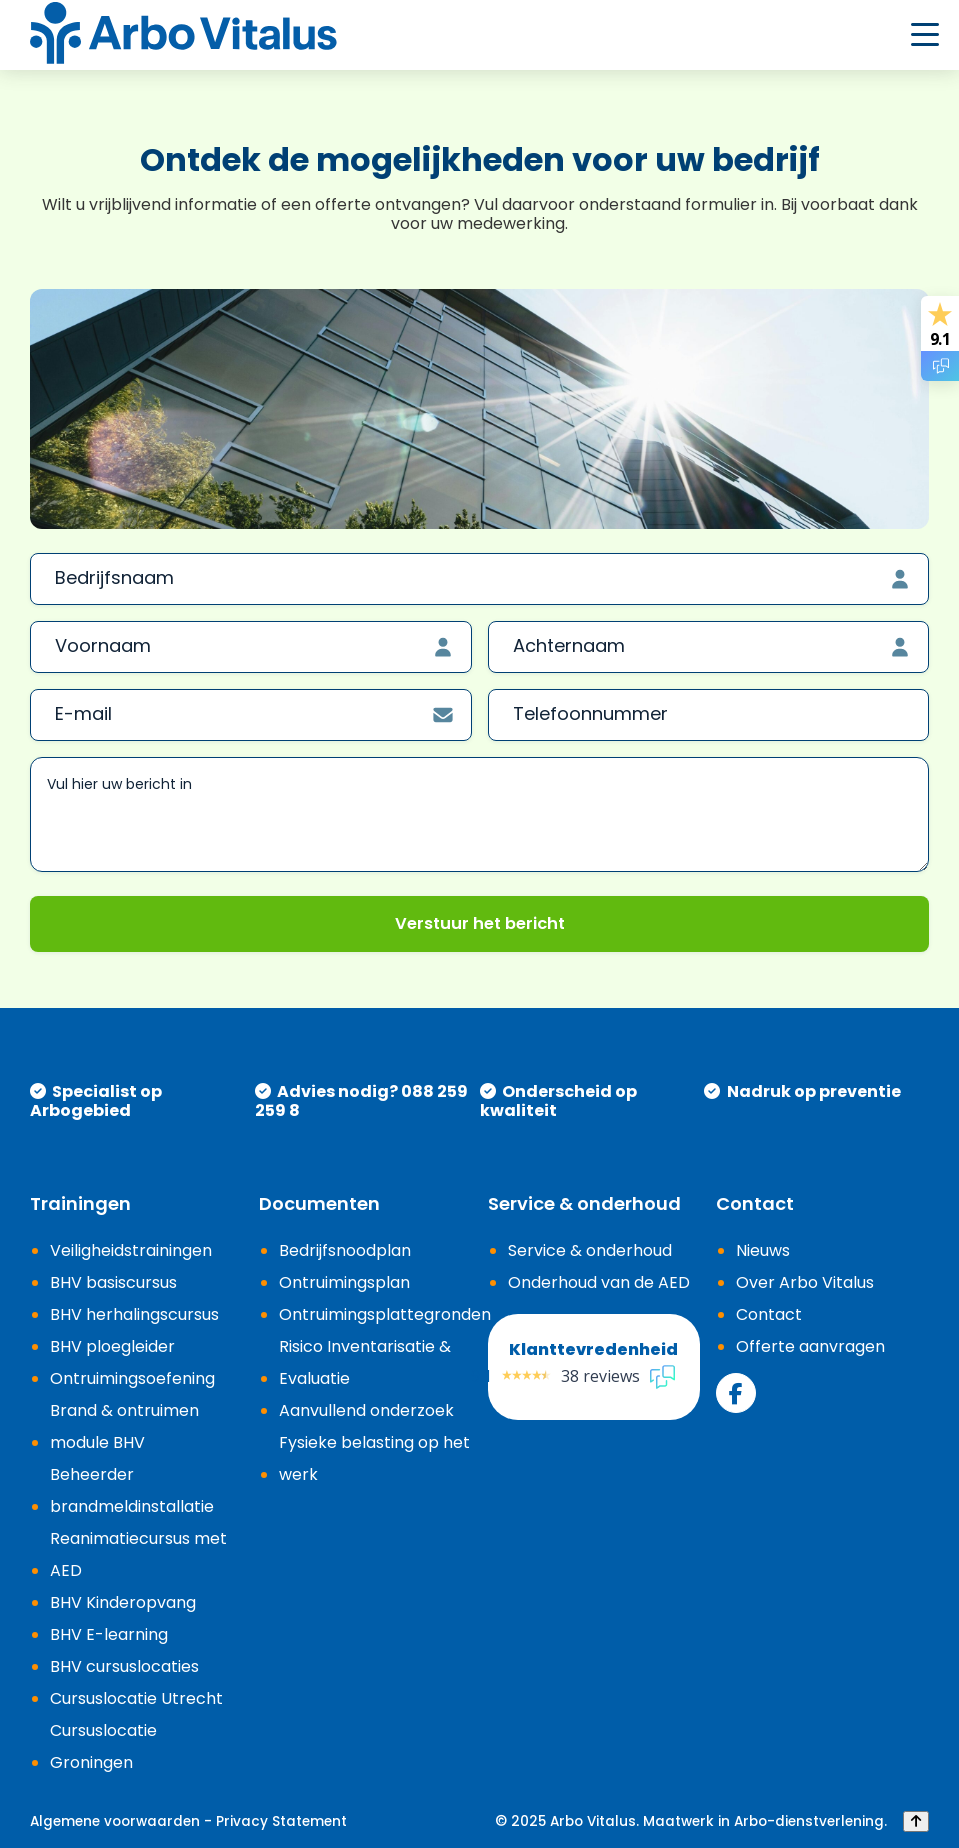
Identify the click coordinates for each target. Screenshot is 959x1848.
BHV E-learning (109, 1634)
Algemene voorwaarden (115, 1822)
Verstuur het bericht (480, 923)
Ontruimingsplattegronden (385, 1314)
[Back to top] (916, 1822)
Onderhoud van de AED (599, 1282)
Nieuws (763, 1250)
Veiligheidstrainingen (131, 1250)
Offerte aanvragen (810, 1346)
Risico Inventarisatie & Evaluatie (365, 1362)
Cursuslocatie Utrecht (136, 1698)
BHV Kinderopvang (123, 1602)
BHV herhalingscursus (134, 1314)
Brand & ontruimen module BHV (124, 1426)
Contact (769, 1314)
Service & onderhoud (590, 1250)
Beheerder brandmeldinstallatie (132, 1490)
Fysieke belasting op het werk (374, 1458)
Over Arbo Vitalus (805, 1282)
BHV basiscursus (113, 1282)
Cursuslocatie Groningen (103, 1746)
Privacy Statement (281, 1822)
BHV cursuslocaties (124, 1666)
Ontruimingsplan (344, 1282)
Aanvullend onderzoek (366, 1410)
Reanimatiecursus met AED (138, 1554)
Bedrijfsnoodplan (345, 1250)
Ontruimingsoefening (132, 1378)
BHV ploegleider (112, 1346)
